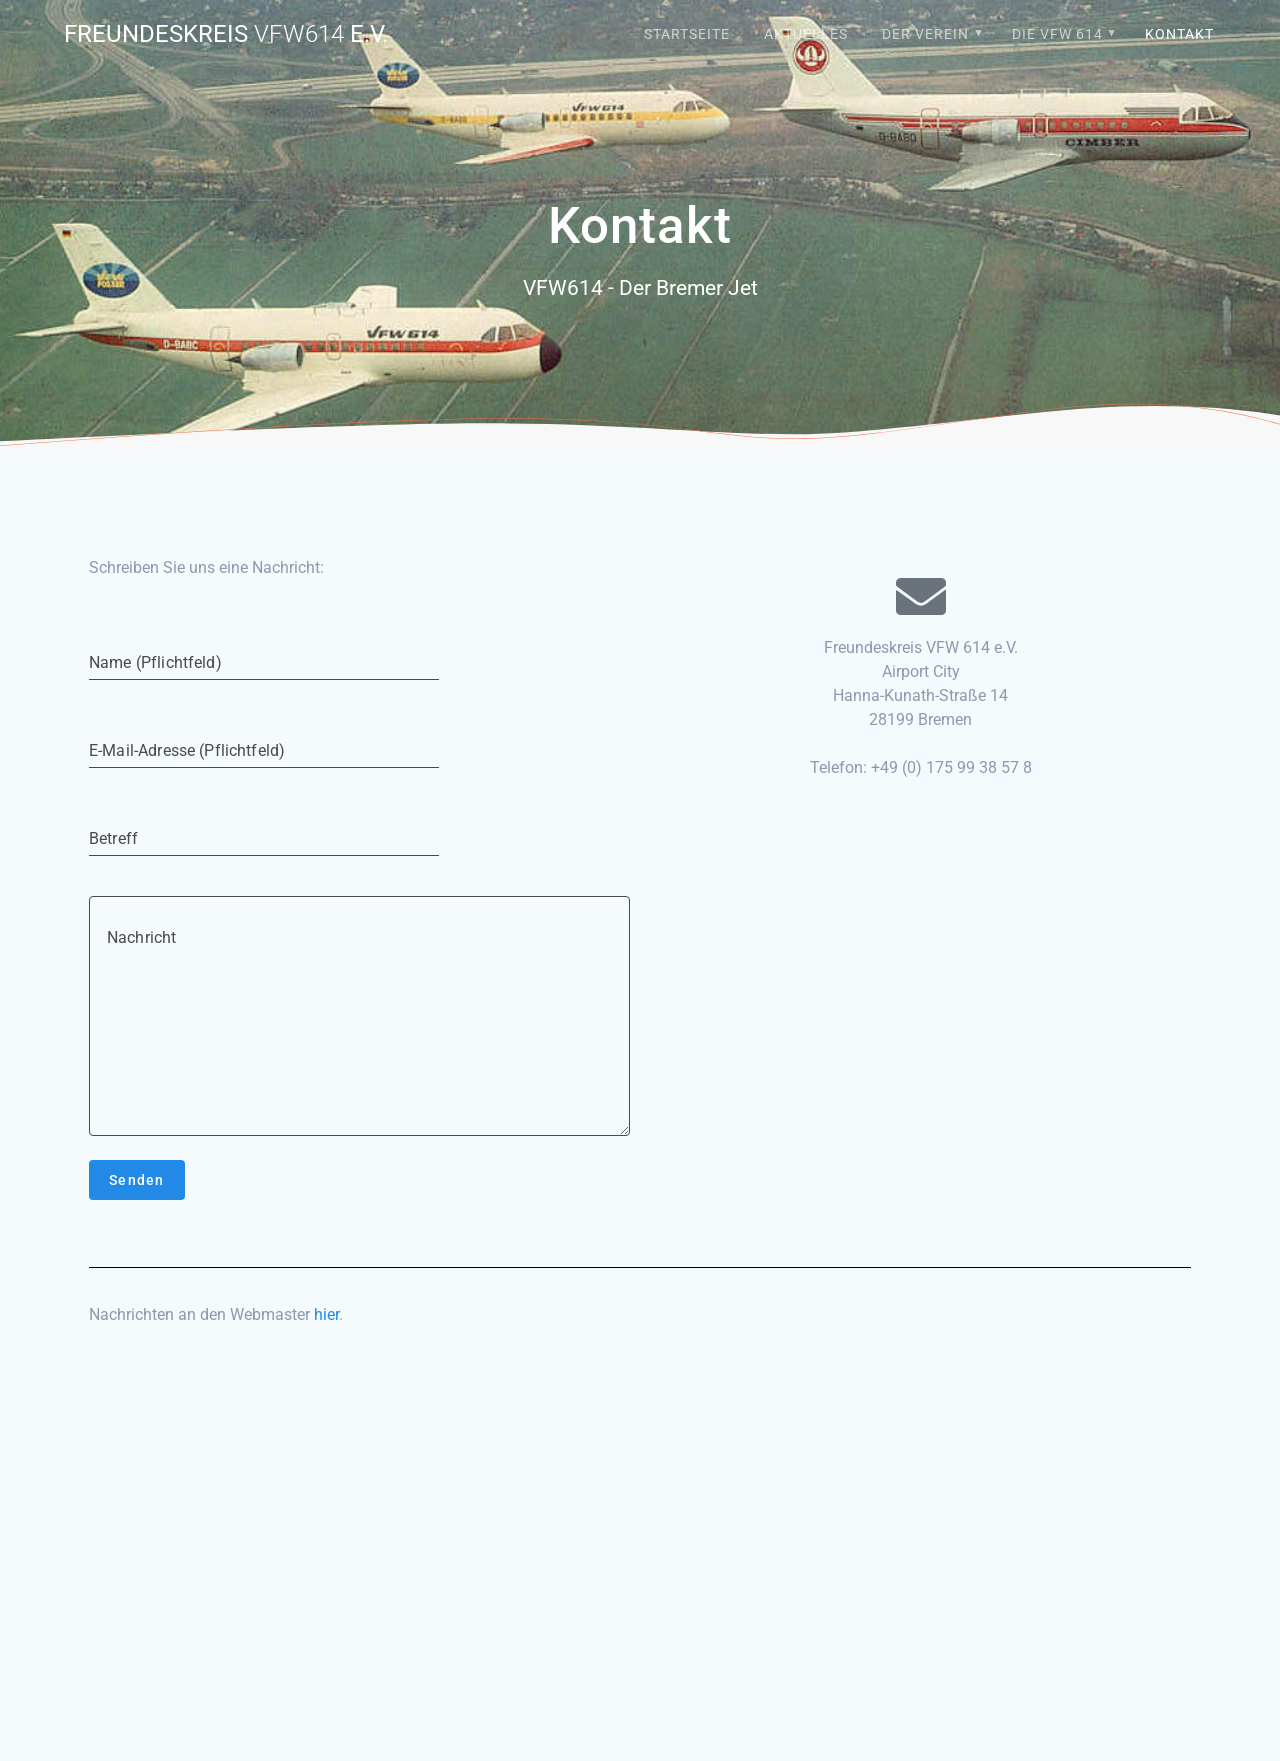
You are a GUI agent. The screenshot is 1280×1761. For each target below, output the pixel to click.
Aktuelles (806, 34)
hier (326, 1314)
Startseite (687, 34)
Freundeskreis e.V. (226, 34)
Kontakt (1179, 34)
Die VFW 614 (1057, 34)
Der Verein (925, 34)
